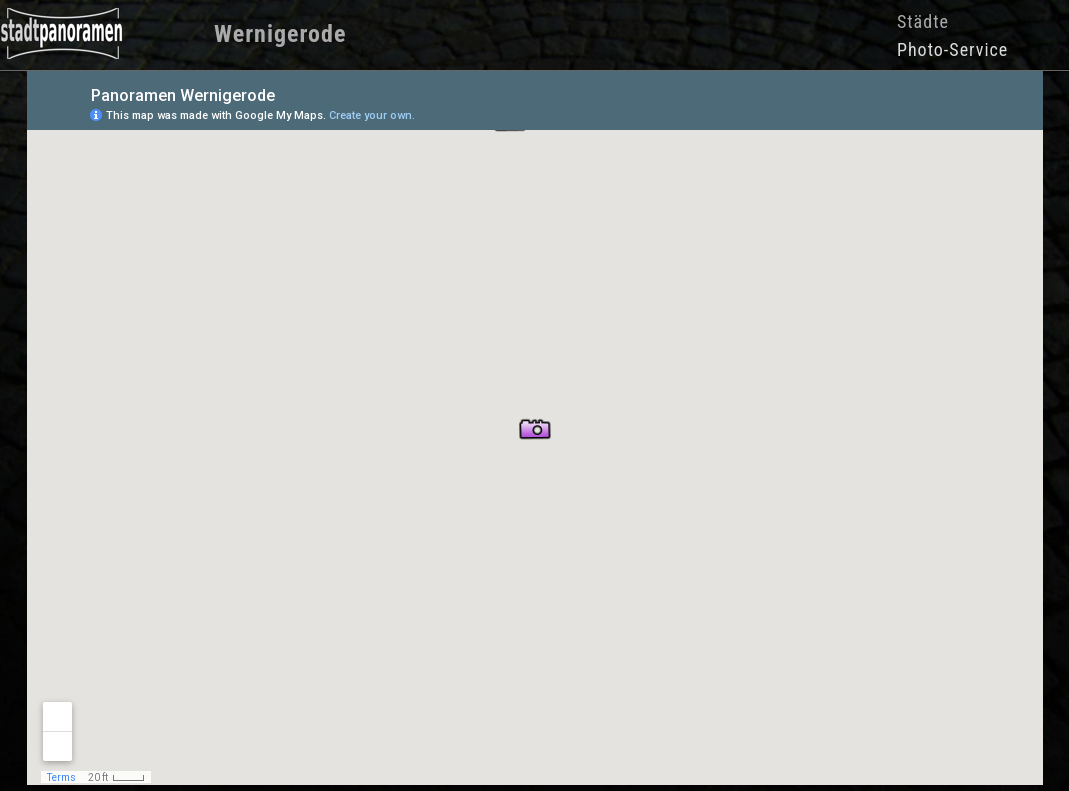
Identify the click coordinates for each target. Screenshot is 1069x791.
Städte (923, 21)
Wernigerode (280, 34)
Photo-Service (952, 49)
